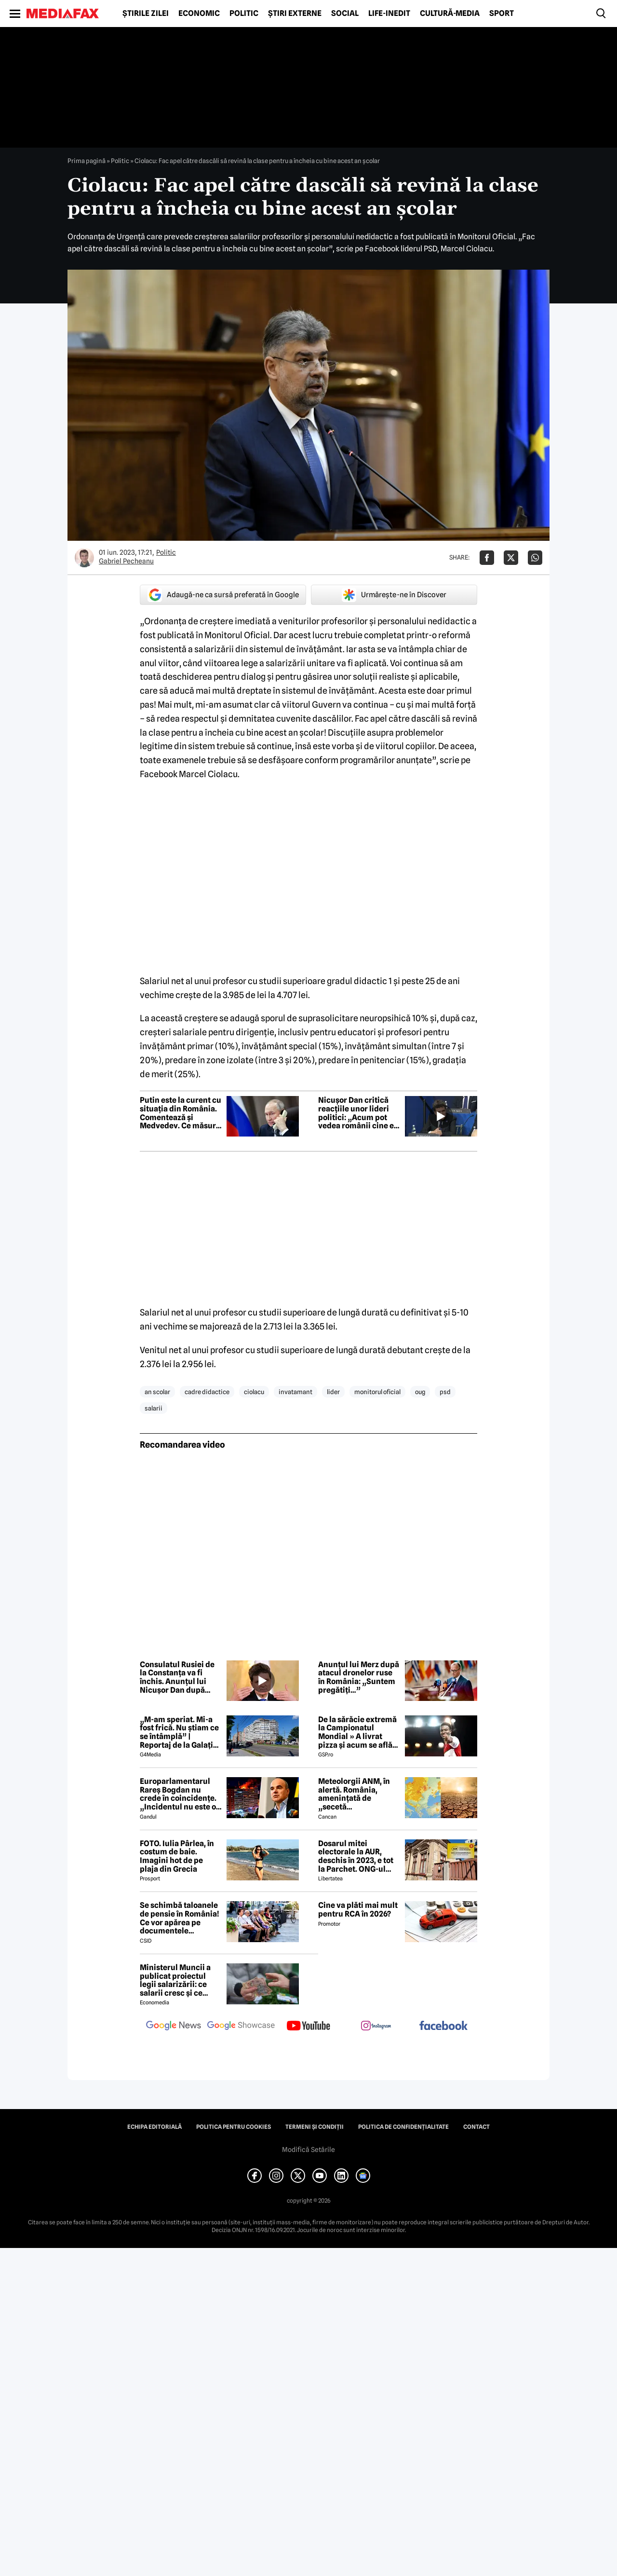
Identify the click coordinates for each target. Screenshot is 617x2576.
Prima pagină (86, 160)
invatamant (295, 1392)
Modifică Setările (308, 2149)
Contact (476, 2127)
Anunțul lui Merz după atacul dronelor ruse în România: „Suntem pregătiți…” (358, 1677)
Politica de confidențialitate (403, 2127)
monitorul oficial (377, 1392)
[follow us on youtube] (308, 2026)
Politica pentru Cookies (233, 2127)
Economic (199, 13)
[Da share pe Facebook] (487, 557)
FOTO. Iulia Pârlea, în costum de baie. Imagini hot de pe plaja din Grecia (177, 1856)
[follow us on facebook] (443, 2026)
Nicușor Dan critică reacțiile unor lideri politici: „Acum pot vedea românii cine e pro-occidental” (356, 1113)
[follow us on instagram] (376, 2026)
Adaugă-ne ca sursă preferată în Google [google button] (223, 595)
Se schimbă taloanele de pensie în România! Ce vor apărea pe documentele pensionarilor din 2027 (179, 1918)
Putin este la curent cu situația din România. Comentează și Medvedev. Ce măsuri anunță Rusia (180, 1113)
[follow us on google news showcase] (241, 2026)
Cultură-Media (450, 13)
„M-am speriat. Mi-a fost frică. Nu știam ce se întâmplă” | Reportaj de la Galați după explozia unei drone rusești (179, 1732)
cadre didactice (207, 1392)
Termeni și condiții (314, 2127)
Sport (501, 13)
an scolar (157, 1392)
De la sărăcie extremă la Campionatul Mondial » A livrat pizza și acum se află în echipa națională (357, 1732)
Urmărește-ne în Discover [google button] (394, 595)
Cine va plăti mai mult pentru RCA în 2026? (358, 1909)
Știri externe (295, 13)
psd (445, 1392)
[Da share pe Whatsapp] (535, 557)
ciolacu (254, 1392)
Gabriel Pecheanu (126, 561)
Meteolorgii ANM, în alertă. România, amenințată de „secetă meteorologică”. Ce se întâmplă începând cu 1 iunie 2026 (358, 1794)
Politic (243, 13)
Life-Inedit (389, 13)
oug (420, 1392)
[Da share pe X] (511, 557)
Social (345, 13)
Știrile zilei (145, 13)
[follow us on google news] (173, 2026)
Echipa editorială (154, 2127)
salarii (153, 1408)
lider (333, 1392)
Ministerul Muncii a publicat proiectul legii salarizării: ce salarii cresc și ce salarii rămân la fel (175, 1980)
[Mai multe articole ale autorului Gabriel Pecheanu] (84, 557)
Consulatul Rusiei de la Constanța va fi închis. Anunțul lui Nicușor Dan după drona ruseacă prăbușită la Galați (177, 1677)
